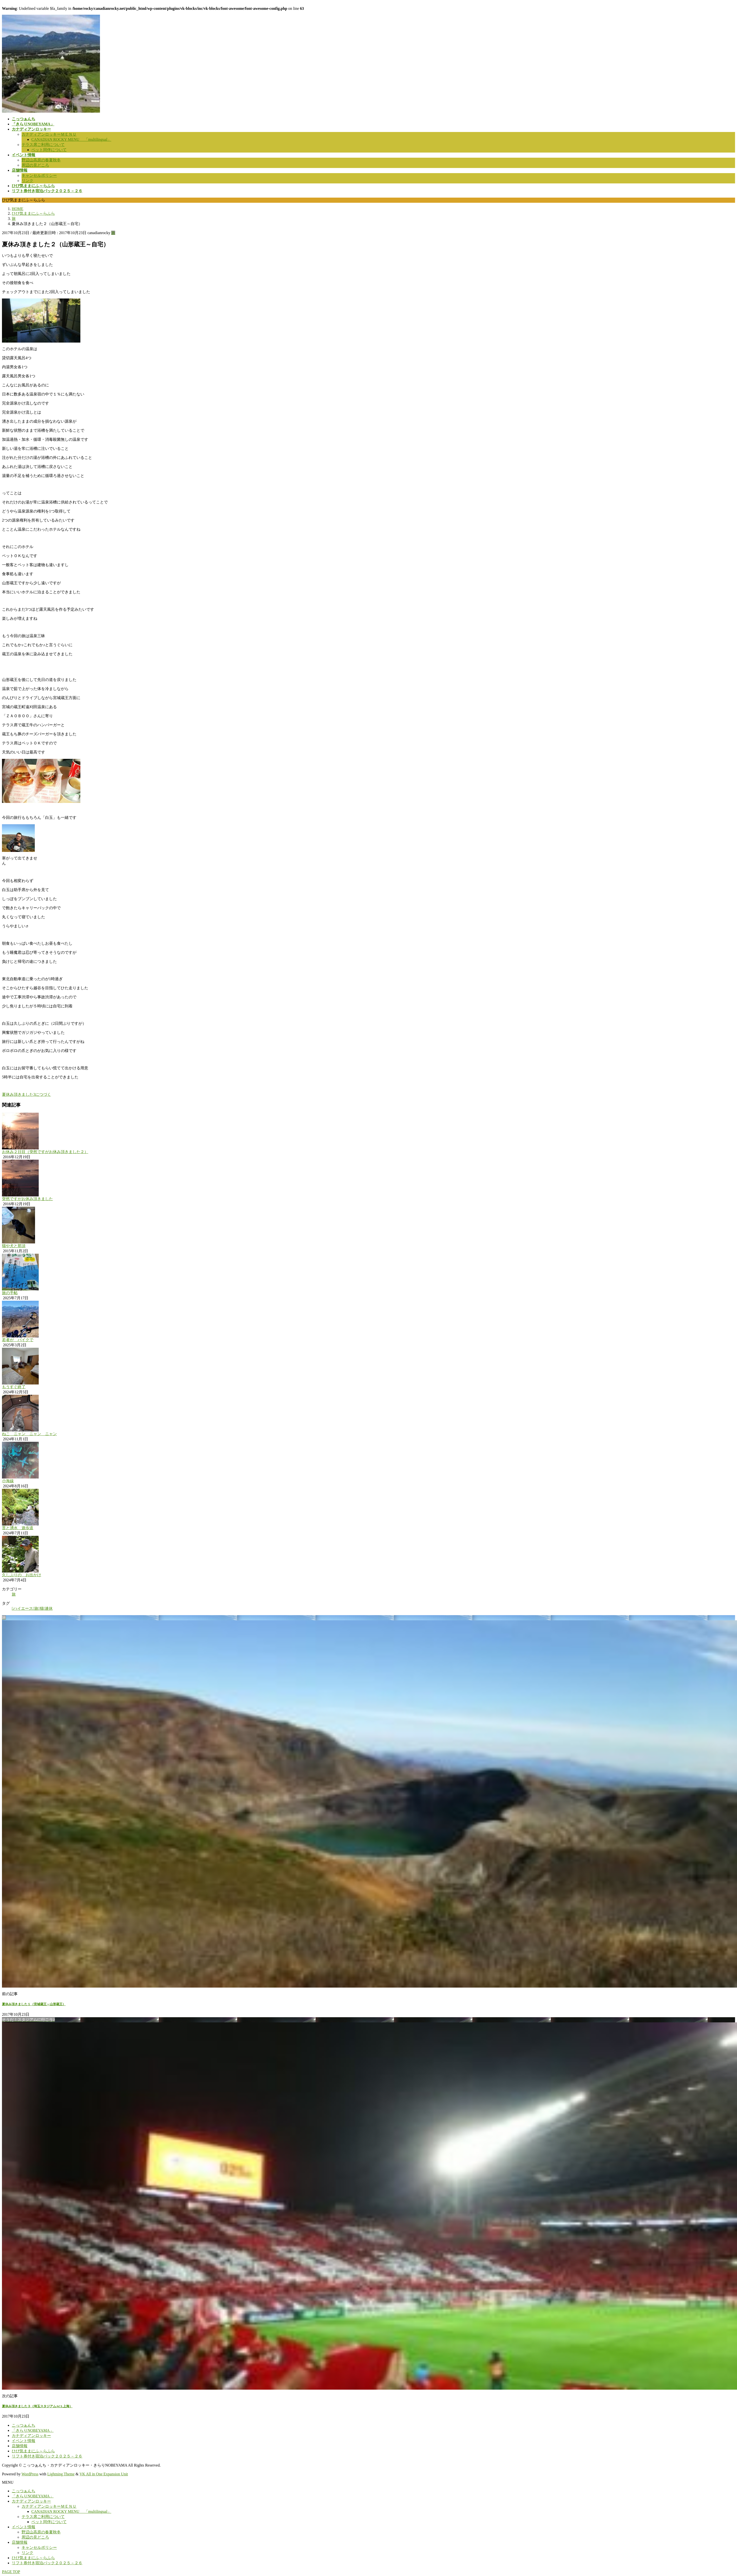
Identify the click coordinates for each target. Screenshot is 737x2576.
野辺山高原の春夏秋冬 (41, 160)
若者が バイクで (17, 1340)
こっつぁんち (23, 2425)
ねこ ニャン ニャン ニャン (29, 1434)
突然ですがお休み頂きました (27, 1199)
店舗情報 (19, 2446)
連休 (49, 1608)
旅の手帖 (10, 1293)
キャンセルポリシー (39, 175)
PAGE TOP (11, 2572)
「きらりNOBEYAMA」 (33, 2430)
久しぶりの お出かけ (21, 1575)
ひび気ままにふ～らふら (33, 2451)
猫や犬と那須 (13, 1246)
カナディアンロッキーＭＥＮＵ (49, 134)
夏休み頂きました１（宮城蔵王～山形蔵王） (34, 2004)
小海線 (8, 1481)
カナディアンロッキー (31, 2435)
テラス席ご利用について (43, 145)
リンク (27, 181)
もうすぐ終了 (13, 1387)
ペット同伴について (49, 150)
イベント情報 (23, 2441)
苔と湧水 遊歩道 (17, 1528)
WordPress (30, 2474)
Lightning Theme (60, 2474)
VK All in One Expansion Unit (104, 2474)
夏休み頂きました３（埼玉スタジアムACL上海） (37, 2406)
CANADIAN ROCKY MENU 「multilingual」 (71, 139)
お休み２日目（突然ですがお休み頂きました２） (45, 1152)
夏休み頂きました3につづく (26, 1094)
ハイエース (23, 1608)
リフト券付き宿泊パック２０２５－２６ (47, 2456)
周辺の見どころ (35, 165)
